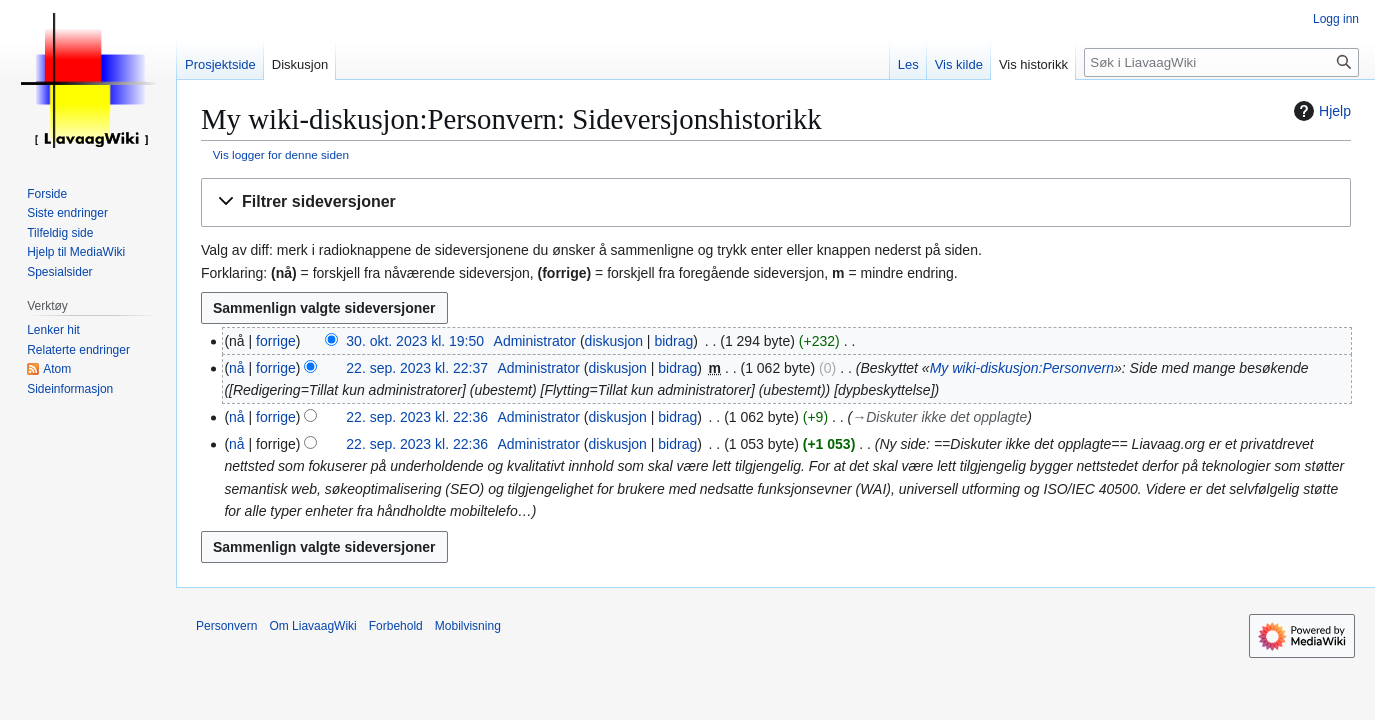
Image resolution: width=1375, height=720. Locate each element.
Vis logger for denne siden (281, 154)
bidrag (673, 341)
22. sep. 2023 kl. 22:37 (417, 368)
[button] (776, 202)
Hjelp (1320, 111)
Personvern (226, 626)
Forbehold (396, 626)
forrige (276, 341)
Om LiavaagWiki (312, 626)
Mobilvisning (468, 626)
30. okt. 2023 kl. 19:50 (415, 341)
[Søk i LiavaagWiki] (1221, 62)
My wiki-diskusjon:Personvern (1022, 368)
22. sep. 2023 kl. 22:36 (417, 417)
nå (237, 368)
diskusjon (614, 341)
